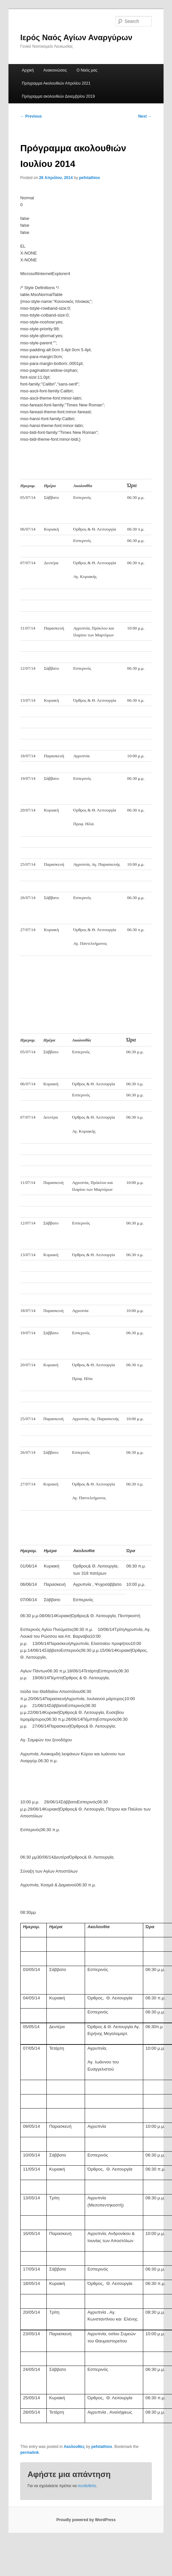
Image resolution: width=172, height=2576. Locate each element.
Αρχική (28, 70)
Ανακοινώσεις (55, 70)
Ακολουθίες (74, 2446)
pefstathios (89, 177)
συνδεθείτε (86, 2486)
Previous (31, 116)
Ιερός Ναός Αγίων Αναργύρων (76, 37)
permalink (29, 2452)
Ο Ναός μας (87, 70)
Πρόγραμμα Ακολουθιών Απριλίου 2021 (56, 83)
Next (145, 116)
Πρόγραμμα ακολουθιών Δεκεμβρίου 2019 (58, 96)
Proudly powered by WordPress (85, 2520)
